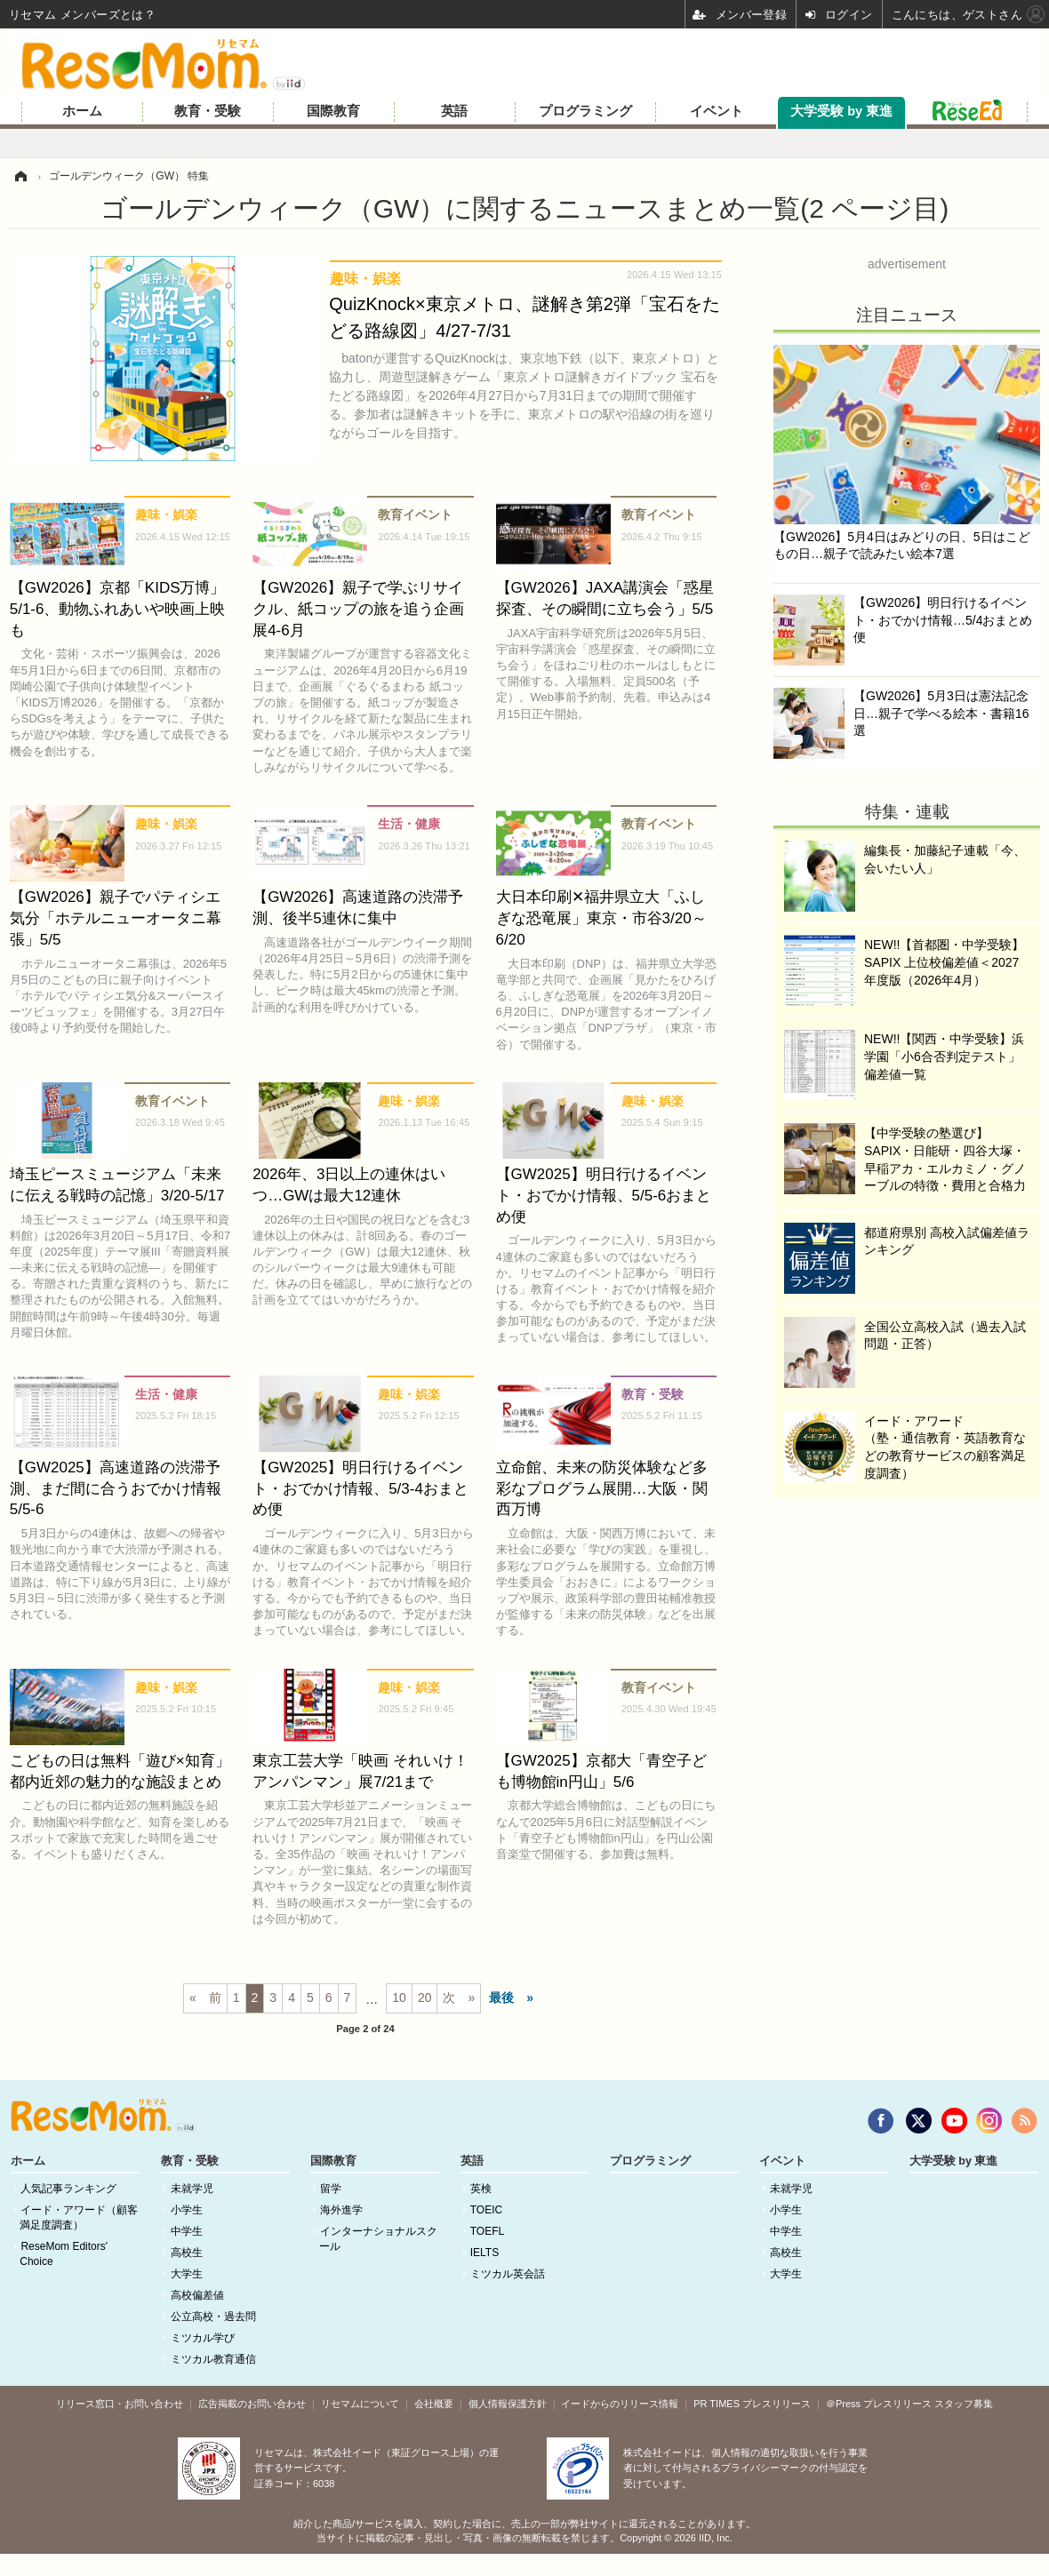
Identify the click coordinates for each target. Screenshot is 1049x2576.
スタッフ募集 (963, 2403)
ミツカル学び (203, 2338)
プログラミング (585, 111)
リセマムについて (360, 2403)
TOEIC (486, 2210)
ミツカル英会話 (507, 2274)
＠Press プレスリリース (879, 2403)
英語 (454, 111)
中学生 (187, 2231)
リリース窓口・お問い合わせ (119, 2403)
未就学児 (192, 2188)
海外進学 (341, 2210)
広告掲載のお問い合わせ (252, 2403)
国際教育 (333, 111)
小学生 (187, 2210)
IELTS (484, 2252)
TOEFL (487, 2231)
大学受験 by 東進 (841, 111)
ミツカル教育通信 (213, 2359)
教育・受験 (207, 111)
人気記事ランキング (68, 2188)
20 (425, 1997)
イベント (716, 111)
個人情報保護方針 (507, 2403)
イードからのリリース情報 (619, 2403)
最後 (501, 1997)
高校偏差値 (197, 2295)
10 (399, 1997)
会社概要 (433, 2403)
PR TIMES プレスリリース (752, 2403)
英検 (481, 2188)
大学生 (187, 2274)
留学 (330, 2188)
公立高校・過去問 (213, 2316)
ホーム (82, 111)
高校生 (187, 2252)
